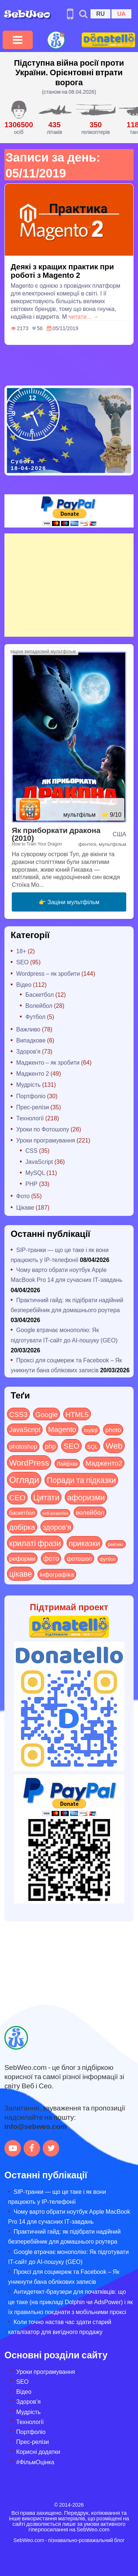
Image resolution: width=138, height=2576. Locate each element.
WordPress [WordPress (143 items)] (29, 1462)
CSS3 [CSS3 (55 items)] (18, 1414)
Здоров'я (28, 1051)
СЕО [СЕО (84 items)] (17, 1497)
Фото (23, 1196)
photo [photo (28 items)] (113, 1429)
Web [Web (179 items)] (114, 1445)
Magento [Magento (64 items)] (62, 1429)
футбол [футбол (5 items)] (108, 1559)
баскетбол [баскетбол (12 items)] (22, 1512)
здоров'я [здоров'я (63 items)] (57, 1526)
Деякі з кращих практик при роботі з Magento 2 (62, 270)
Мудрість (28, 1084)
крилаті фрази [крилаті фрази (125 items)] (35, 1543)
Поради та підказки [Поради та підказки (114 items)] (81, 1480)
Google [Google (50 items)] (46, 1414)
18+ (21, 951)
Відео (23, 984)
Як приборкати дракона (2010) (56, 834)
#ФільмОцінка (35, 2462)
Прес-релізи (32, 1107)
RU (100, 13)
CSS (31, 1150)
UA (121, 13)
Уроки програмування (45, 1140)
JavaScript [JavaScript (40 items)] (24, 1429)
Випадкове (31, 1040)
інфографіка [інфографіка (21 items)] (57, 1574)
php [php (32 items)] (50, 1446)
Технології (30, 1118)
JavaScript (39, 1161)
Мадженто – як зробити (47, 1062)
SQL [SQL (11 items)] (92, 1446)
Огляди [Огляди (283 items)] (24, 1479)
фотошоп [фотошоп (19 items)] (79, 1558)
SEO (22, 962)
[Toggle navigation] (18, 40)
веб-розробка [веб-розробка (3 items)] (55, 1513)
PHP (31, 1183)
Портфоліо (31, 1096)
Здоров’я (28, 2401)
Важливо (28, 1029)
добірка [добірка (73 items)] (22, 1526)
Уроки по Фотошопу (42, 1129)
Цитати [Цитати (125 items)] (46, 1497)
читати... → (83, 316)
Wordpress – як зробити (48, 973)
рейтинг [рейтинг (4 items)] (116, 1544)
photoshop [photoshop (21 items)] (23, 1446)
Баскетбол (39, 994)
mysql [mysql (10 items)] (91, 1430)
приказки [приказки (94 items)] (84, 1543)
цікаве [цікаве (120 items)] (20, 1574)
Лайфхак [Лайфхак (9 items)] (67, 1463)
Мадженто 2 (32, 1073)
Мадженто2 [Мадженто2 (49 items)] (103, 1462)
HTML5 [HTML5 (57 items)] (77, 1414)
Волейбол (38, 1005)
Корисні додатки (38, 2451)
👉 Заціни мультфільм (69, 902)
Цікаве (25, 1207)
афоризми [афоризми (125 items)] (86, 1497)
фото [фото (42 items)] (51, 1558)
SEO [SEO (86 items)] (71, 1445)
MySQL (35, 1172)
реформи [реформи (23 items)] (22, 1558)
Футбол (35, 1016)
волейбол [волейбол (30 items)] (90, 1512)
